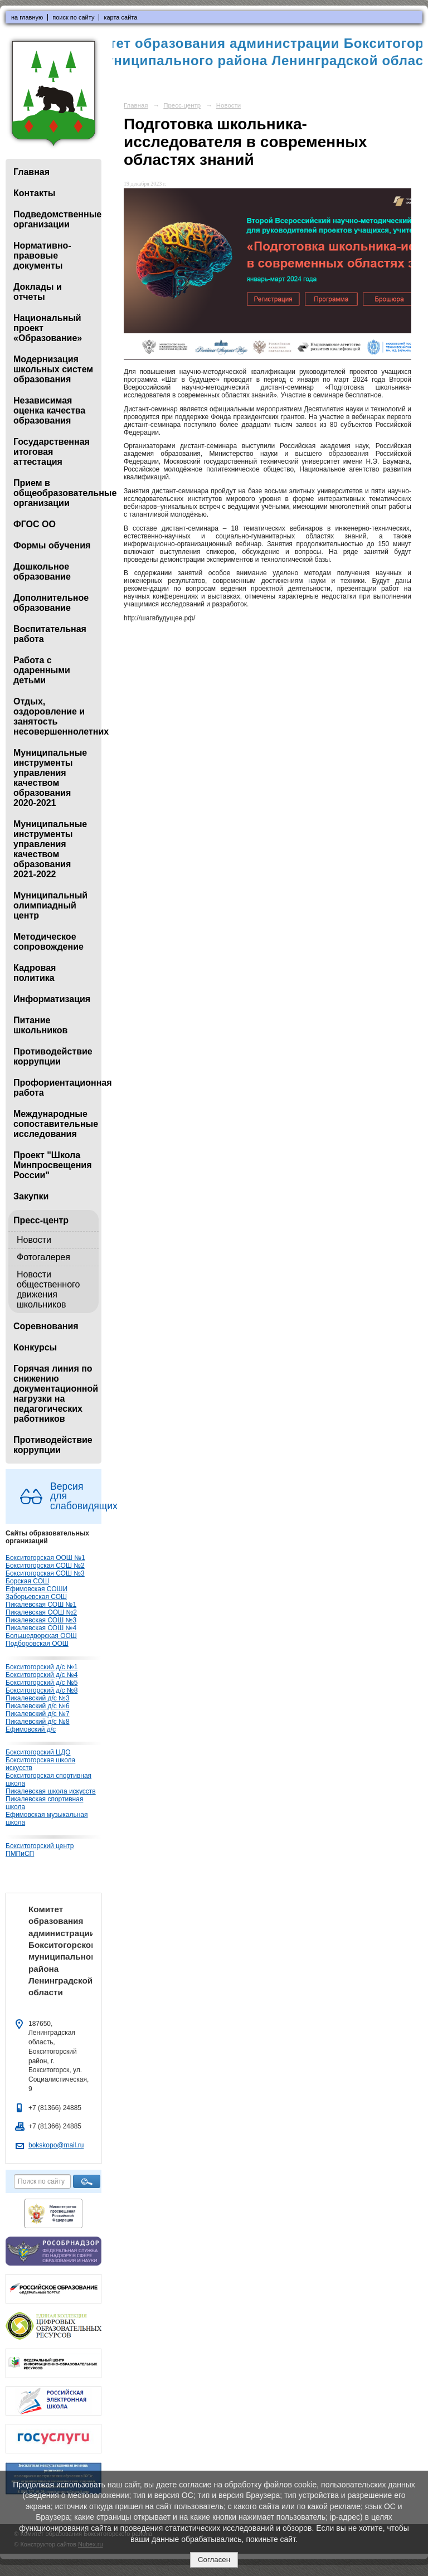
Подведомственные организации (56, 219)
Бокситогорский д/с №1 (41, 1667)
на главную (27, 17)
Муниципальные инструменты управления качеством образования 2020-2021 (50, 778)
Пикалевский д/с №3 (38, 1698)
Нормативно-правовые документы (42, 255)
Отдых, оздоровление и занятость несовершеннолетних (56, 716)
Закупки (30, 1196)
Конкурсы (35, 1347)
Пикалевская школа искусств (51, 1791)
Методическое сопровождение (48, 941)
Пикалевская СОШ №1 (41, 1604)
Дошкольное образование (42, 571)
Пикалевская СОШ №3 (41, 1620)
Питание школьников (40, 1025)
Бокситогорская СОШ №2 (45, 1565)
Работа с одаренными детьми (41, 670)
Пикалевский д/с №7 (38, 1714)
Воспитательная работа (49, 634)
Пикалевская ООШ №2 (41, 1612)
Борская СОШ (27, 1581)
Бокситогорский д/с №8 (41, 1690)
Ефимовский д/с (31, 1729)
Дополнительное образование (51, 603)
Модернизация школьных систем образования (53, 369)
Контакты (34, 193)
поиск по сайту (73, 17)
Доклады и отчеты (37, 292)
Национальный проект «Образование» (47, 328)
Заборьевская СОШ (36, 1597)
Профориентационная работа (56, 1087)
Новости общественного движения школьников (48, 1289)
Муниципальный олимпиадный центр (50, 905)
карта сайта (120, 17)
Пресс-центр (41, 1220)
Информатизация (51, 999)
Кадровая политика (34, 973)
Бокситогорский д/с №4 (41, 1675)
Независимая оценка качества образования (49, 410)
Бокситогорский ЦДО (38, 1752)
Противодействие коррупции (53, 1056)
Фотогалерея (43, 1257)
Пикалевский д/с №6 (38, 1706)
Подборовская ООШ (37, 1643)
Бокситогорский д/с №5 (41, 1682)
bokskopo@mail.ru (56, 2145)
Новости (34, 1240)
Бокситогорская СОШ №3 (45, 1573)
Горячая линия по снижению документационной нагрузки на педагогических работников (55, 1393)
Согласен (214, 2559)
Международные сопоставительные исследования (55, 1124)
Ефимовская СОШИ (36, 1589)
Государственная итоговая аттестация (51, 451)
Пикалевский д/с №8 (38, 1722)
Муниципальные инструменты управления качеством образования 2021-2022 (50, 849)
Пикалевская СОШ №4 (41, 1628)
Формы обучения (51, 545)
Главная (31, 172)
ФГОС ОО (34, 524)
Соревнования (46, 1326)
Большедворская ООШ (41, 1636)
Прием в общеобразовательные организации (56, 493)
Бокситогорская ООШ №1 (45, 1558)
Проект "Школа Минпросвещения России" (52, 1165)
